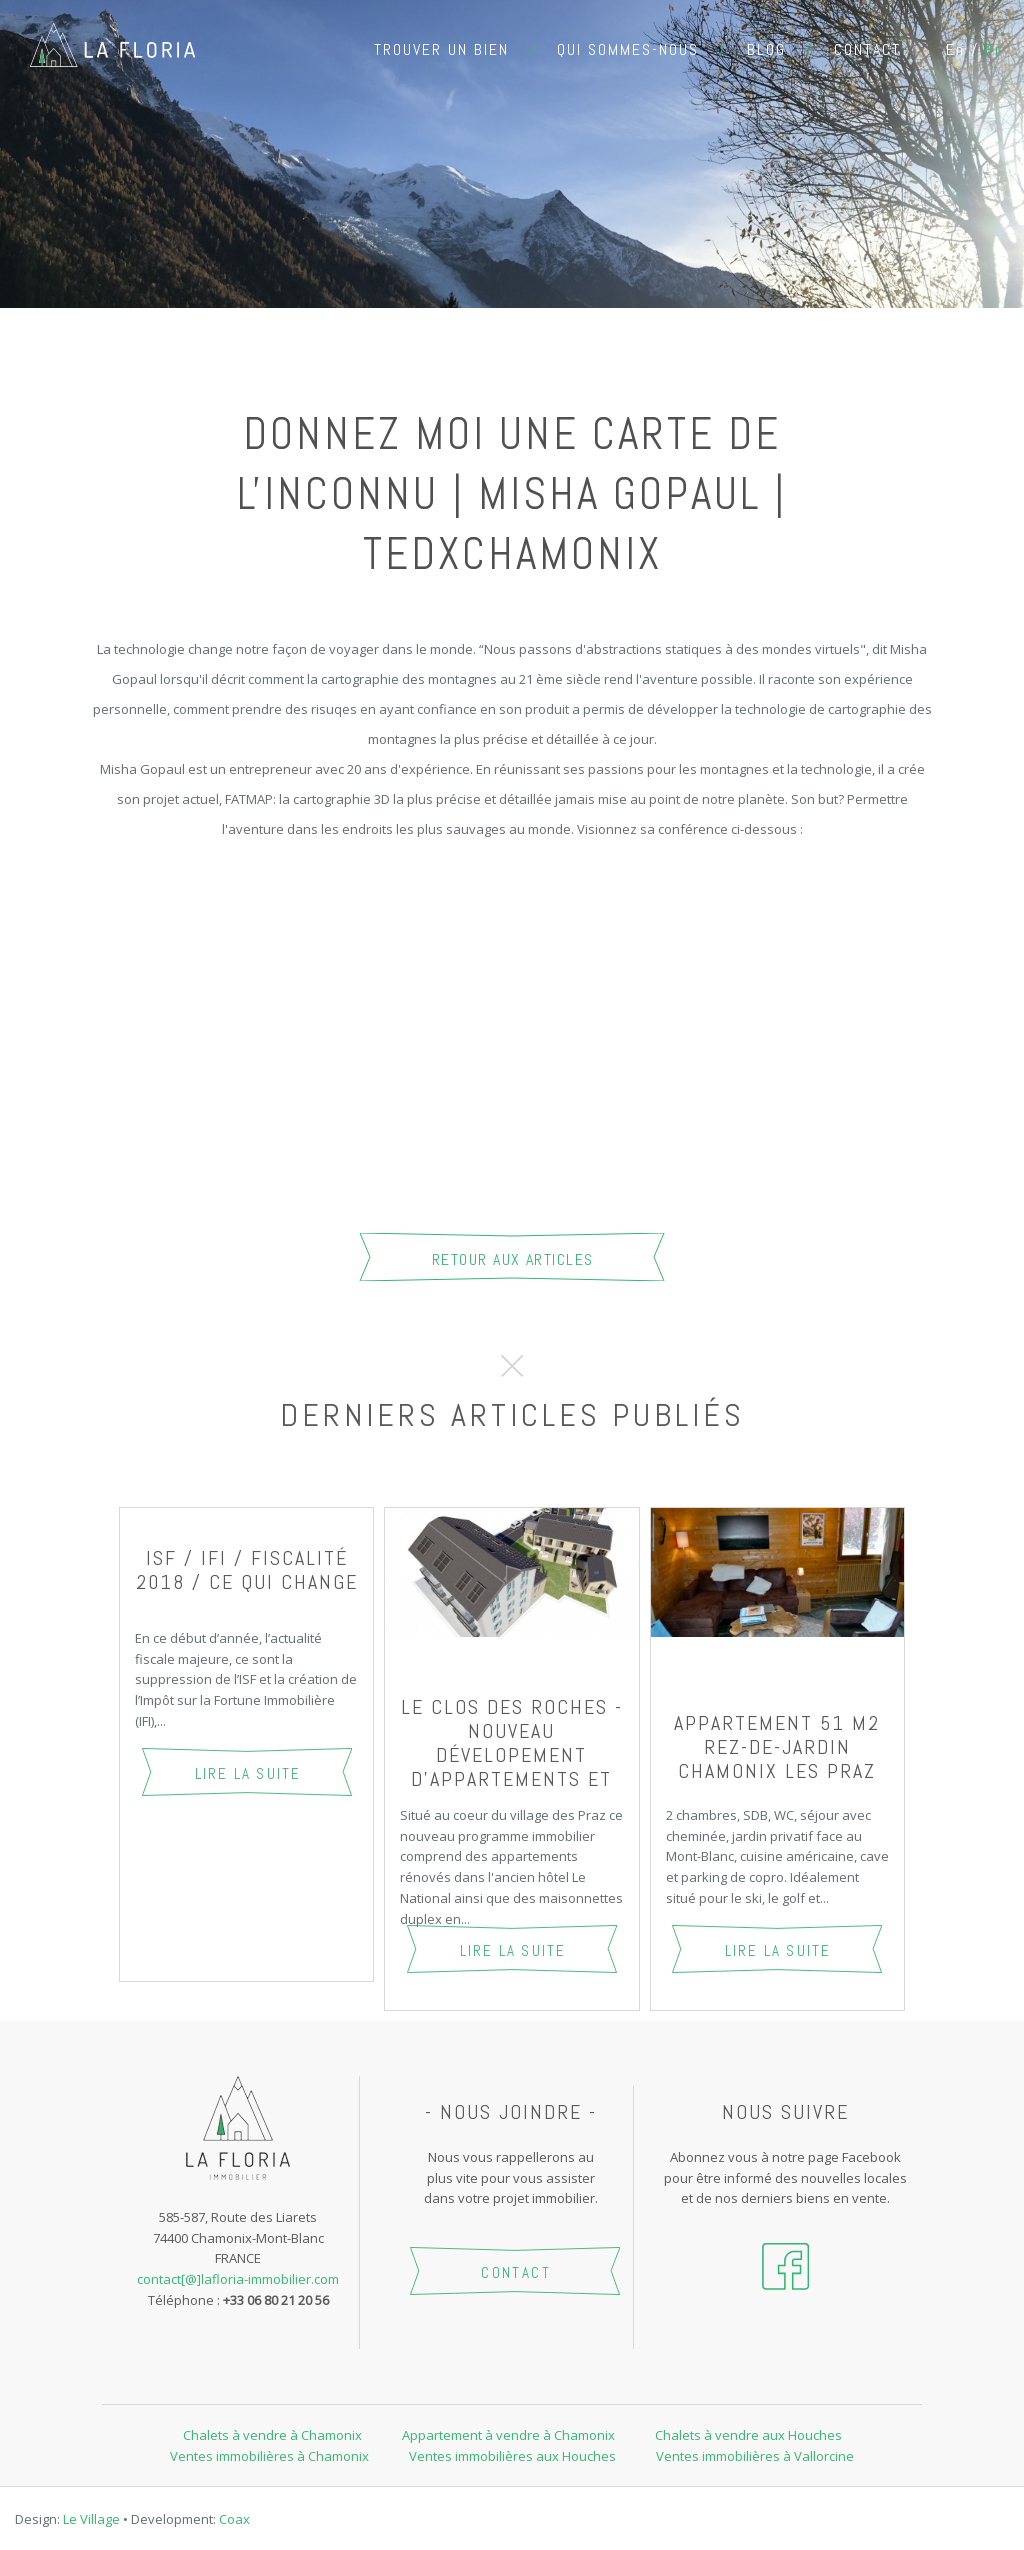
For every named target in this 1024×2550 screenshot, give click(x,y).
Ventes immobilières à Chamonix (269, 2456)
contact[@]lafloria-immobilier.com (238, 2279)
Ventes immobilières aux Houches (512, 2456)
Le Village (91, 2519)
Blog (766, 49)
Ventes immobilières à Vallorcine (755, 2456)
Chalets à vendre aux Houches (748, 2435)
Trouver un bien (441, 49)
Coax (234, 2519)
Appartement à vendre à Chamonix (508, 2435)
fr (993, 49)
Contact (867, 49)
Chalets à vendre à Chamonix (272, 2435)
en (955, 49)
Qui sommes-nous (628, 49)
